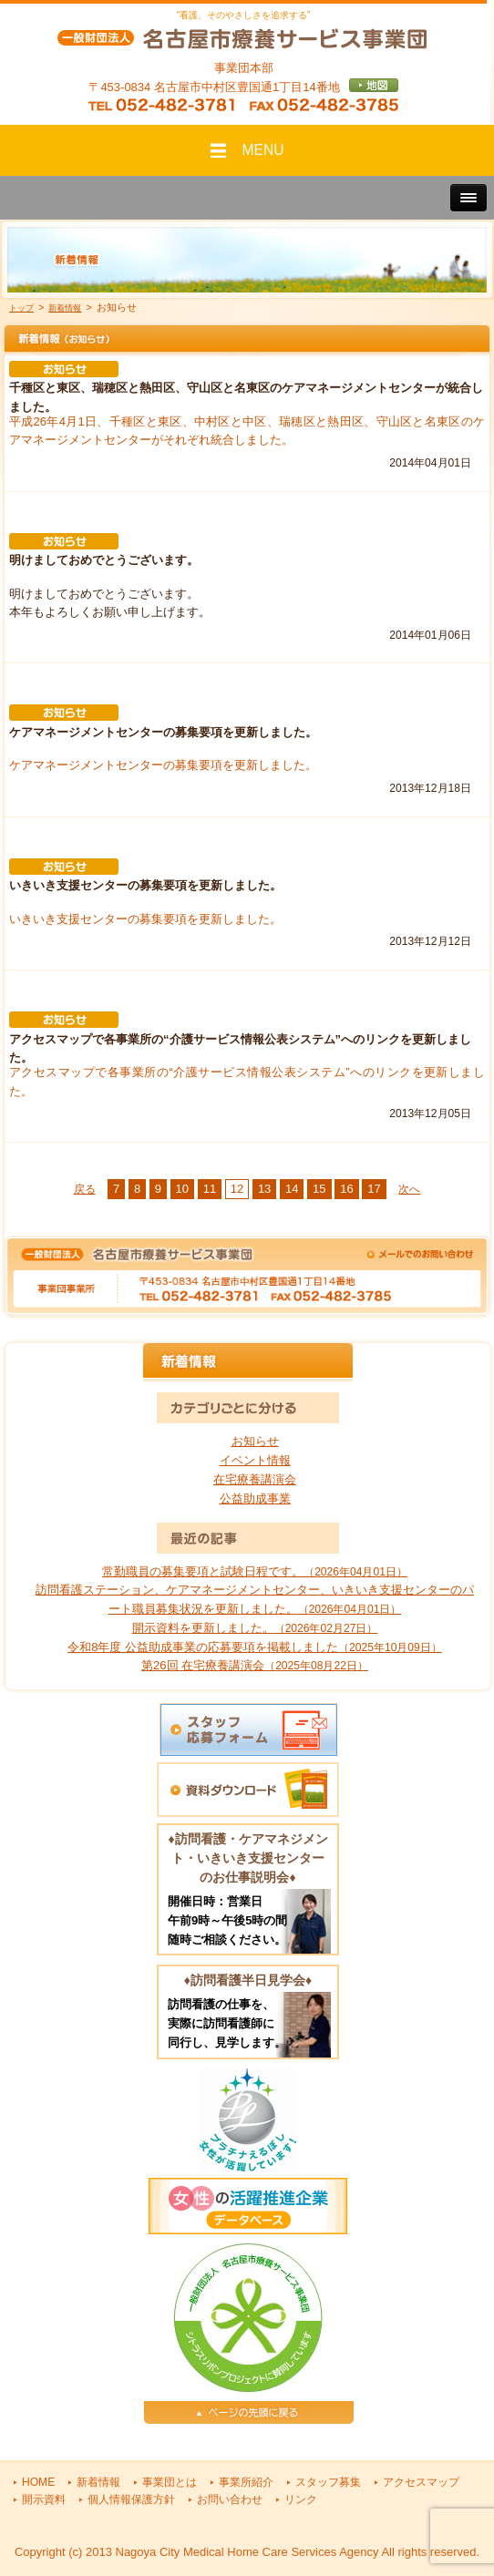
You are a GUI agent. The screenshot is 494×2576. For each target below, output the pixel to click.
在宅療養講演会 (254, 1479)
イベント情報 (255, 1460)
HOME (38, 2482)
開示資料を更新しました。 (255, 1628)
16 (346, 1189)
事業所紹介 (246, 2482)
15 (319, 1189)
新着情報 (64, 308)
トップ (21, 308)
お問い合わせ (229, 2499)
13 (264, 1189)
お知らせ (255, 1441)
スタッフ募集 (328, 2482)
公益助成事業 (255, 1498)
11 (209, 1189)
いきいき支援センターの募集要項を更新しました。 (145, 919)
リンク (300, 2499)
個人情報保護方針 (131, 2499)
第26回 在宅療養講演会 (254, 1665)
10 (182, 1189)
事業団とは (169, 2482)
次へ (409, 1189)
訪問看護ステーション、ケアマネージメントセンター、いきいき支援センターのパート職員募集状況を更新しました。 (255, 1599)
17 (373, 1189)
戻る (85, 1189)
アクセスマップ (421, 2482)
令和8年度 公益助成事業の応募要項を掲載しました (254, 1647)
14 (291, 1189)
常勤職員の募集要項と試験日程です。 (254, 1571)
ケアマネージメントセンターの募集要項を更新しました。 (163, 765)
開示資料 (44, 2499)
